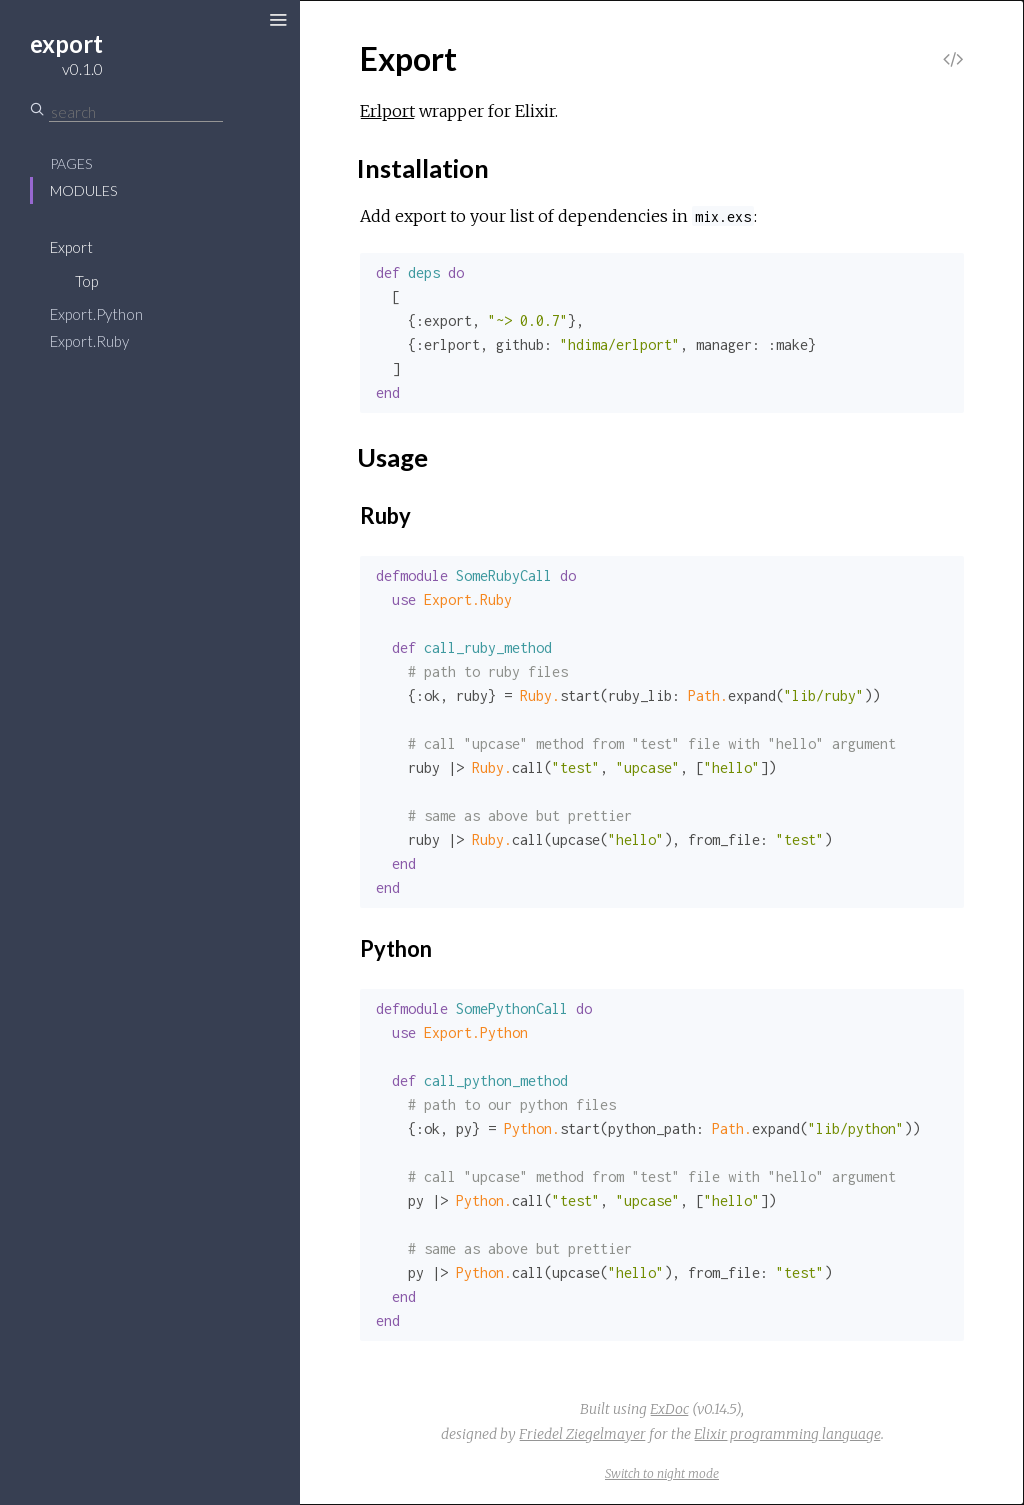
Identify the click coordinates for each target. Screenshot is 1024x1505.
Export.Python (96, 314)
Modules (83, 190)
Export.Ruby (89, 341)
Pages (71, 163)
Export (71, 247)
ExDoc (669, 1409)
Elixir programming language (787, 1434)
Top (86, 281)
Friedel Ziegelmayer (582, 1434)
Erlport (387, 111)
